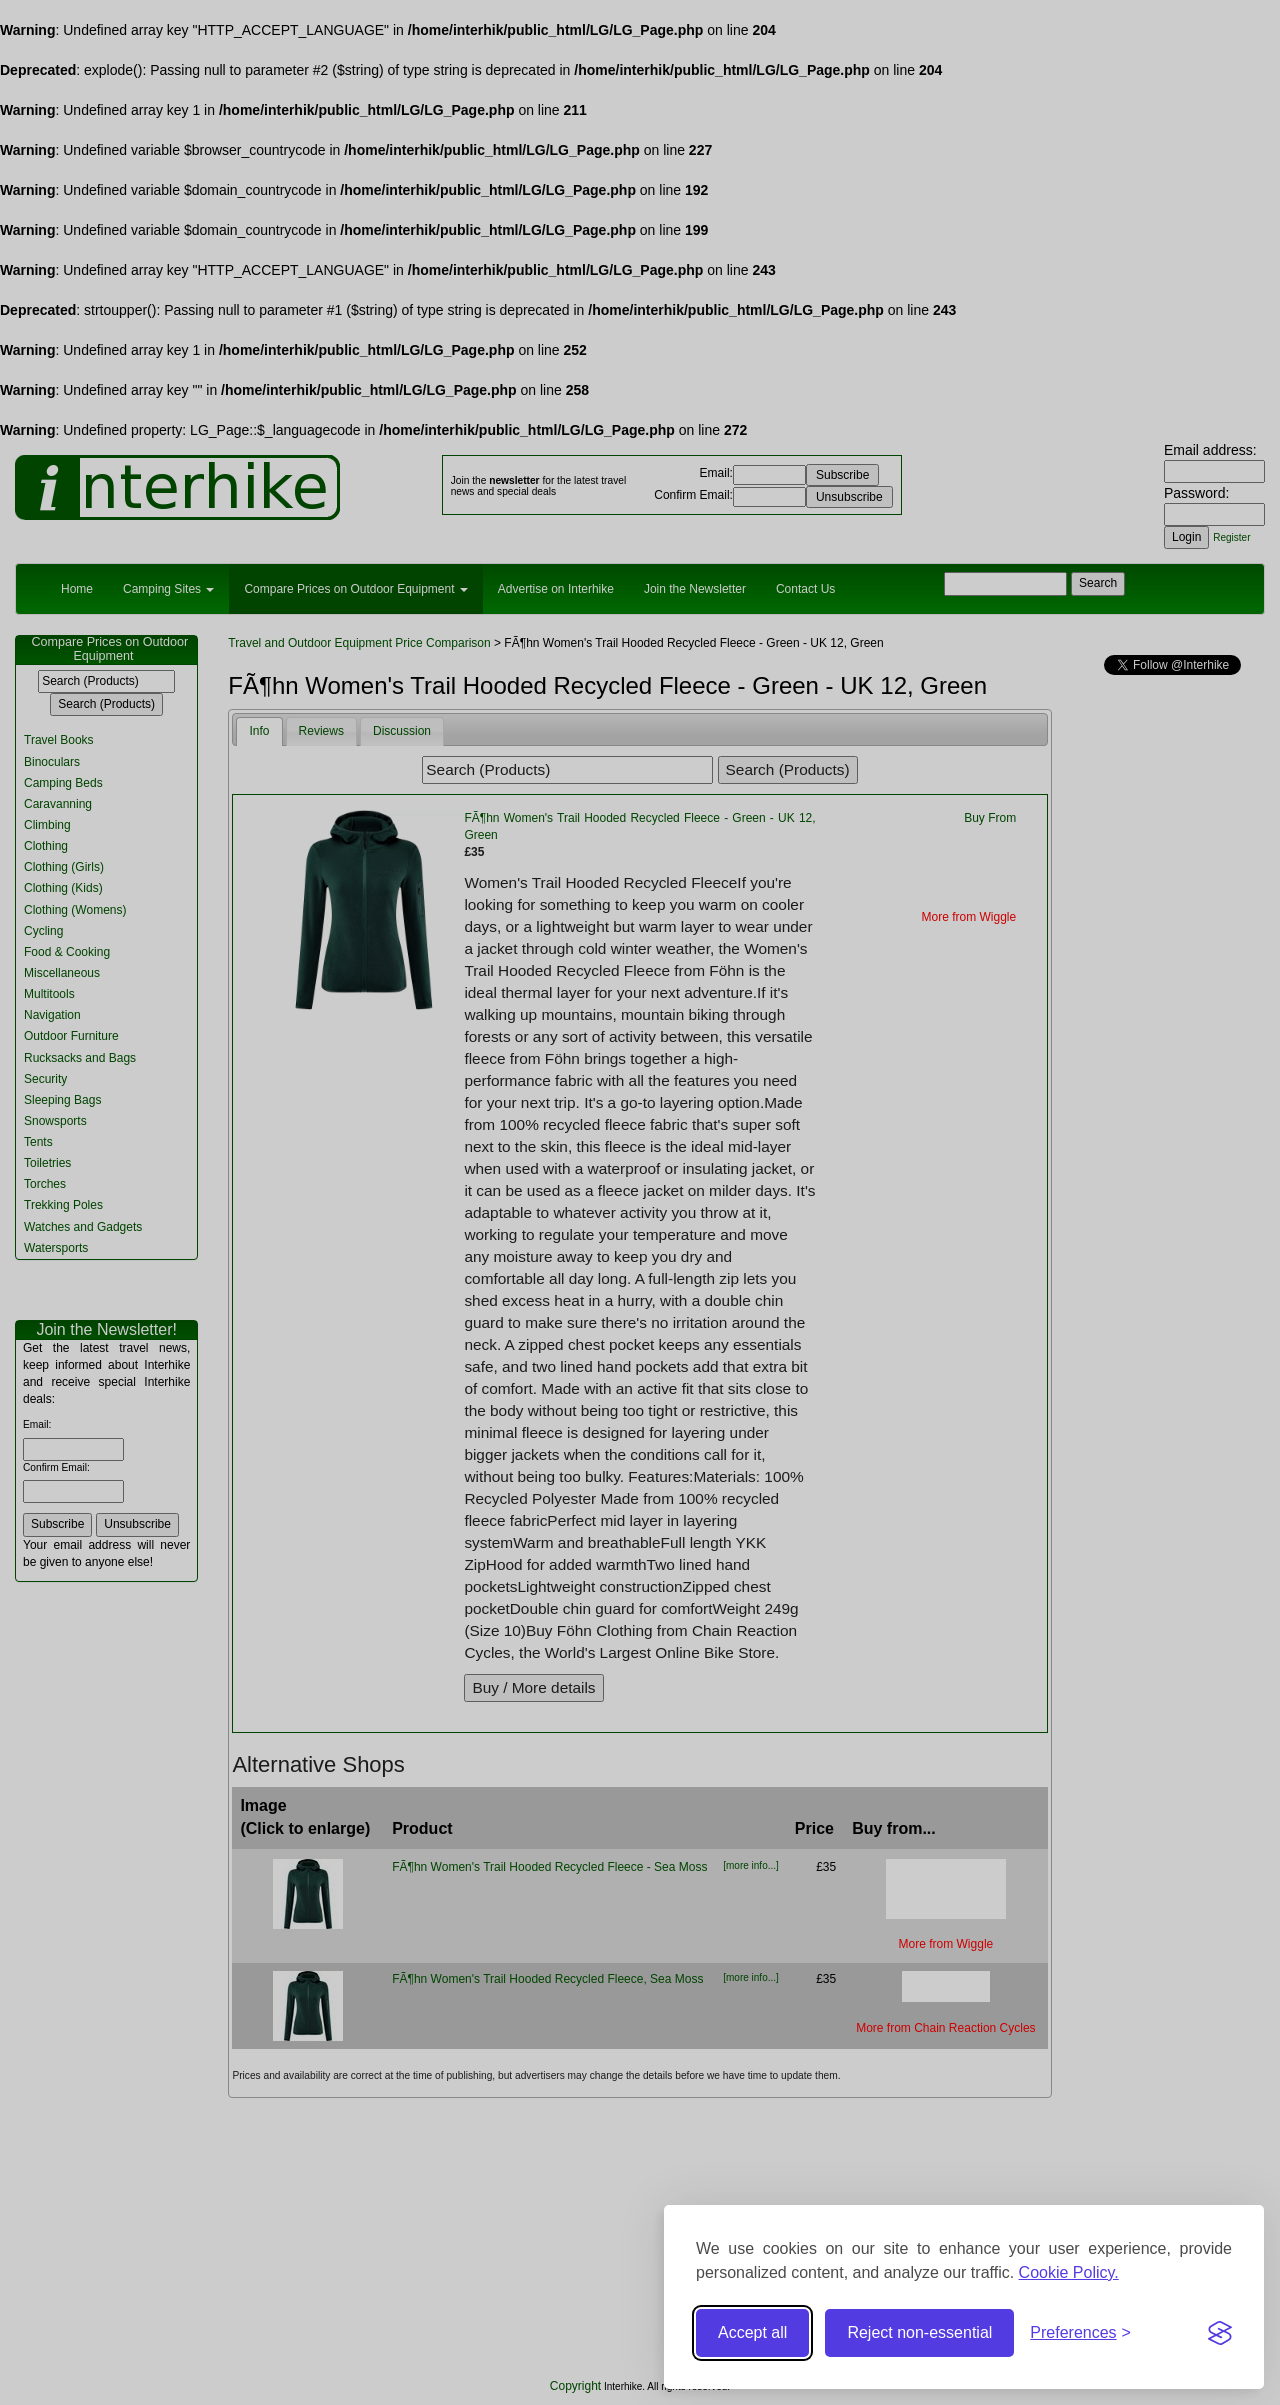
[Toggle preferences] (1080, 2333)
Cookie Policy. (1069, 2272)
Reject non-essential (919, 2332)
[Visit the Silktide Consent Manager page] (1220, 2333)
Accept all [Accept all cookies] (752, 2332)
